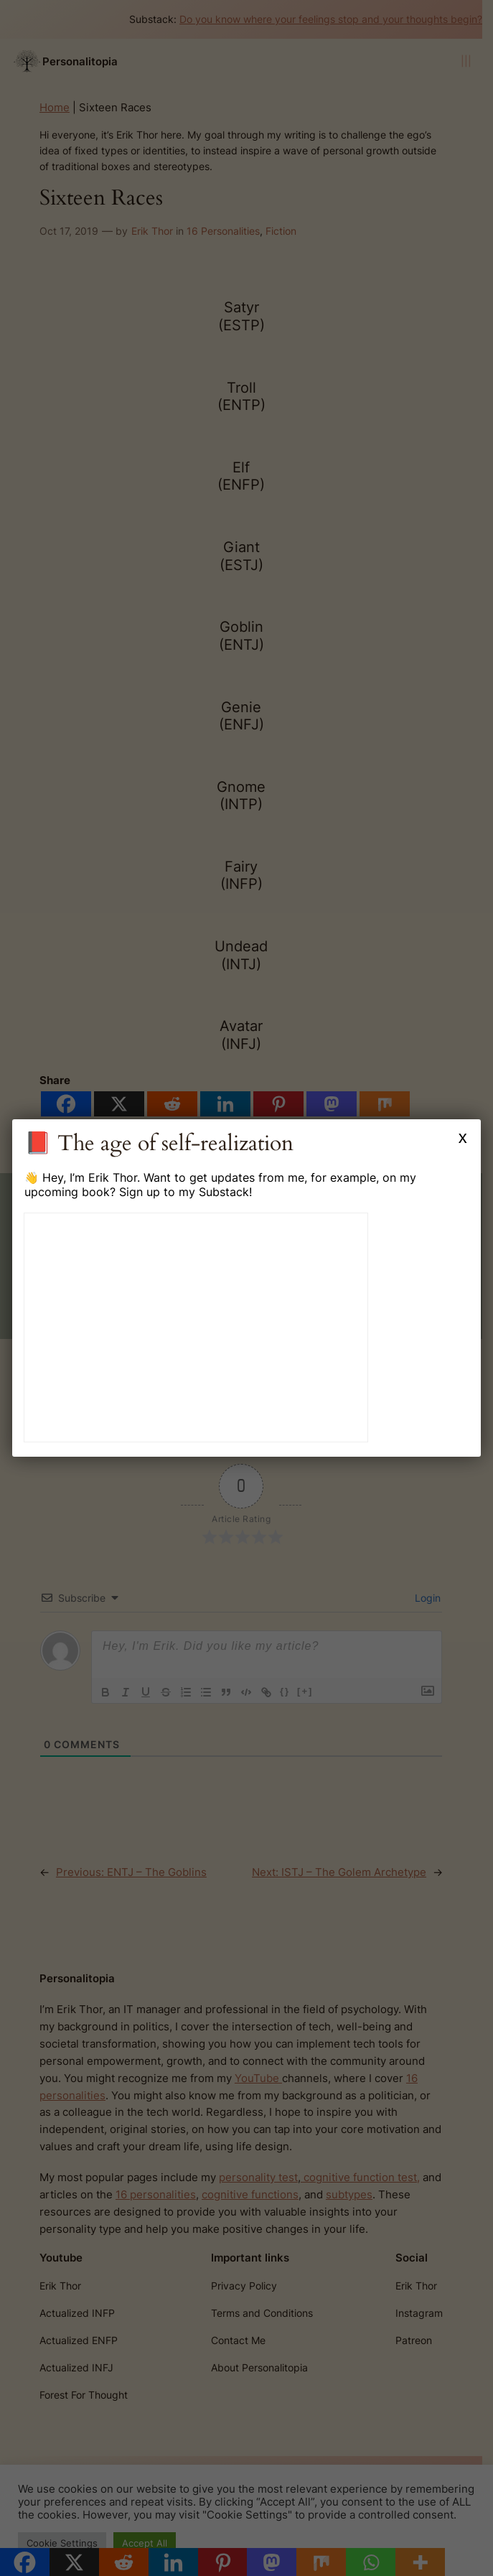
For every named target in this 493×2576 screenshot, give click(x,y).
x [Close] (463, 1137)
